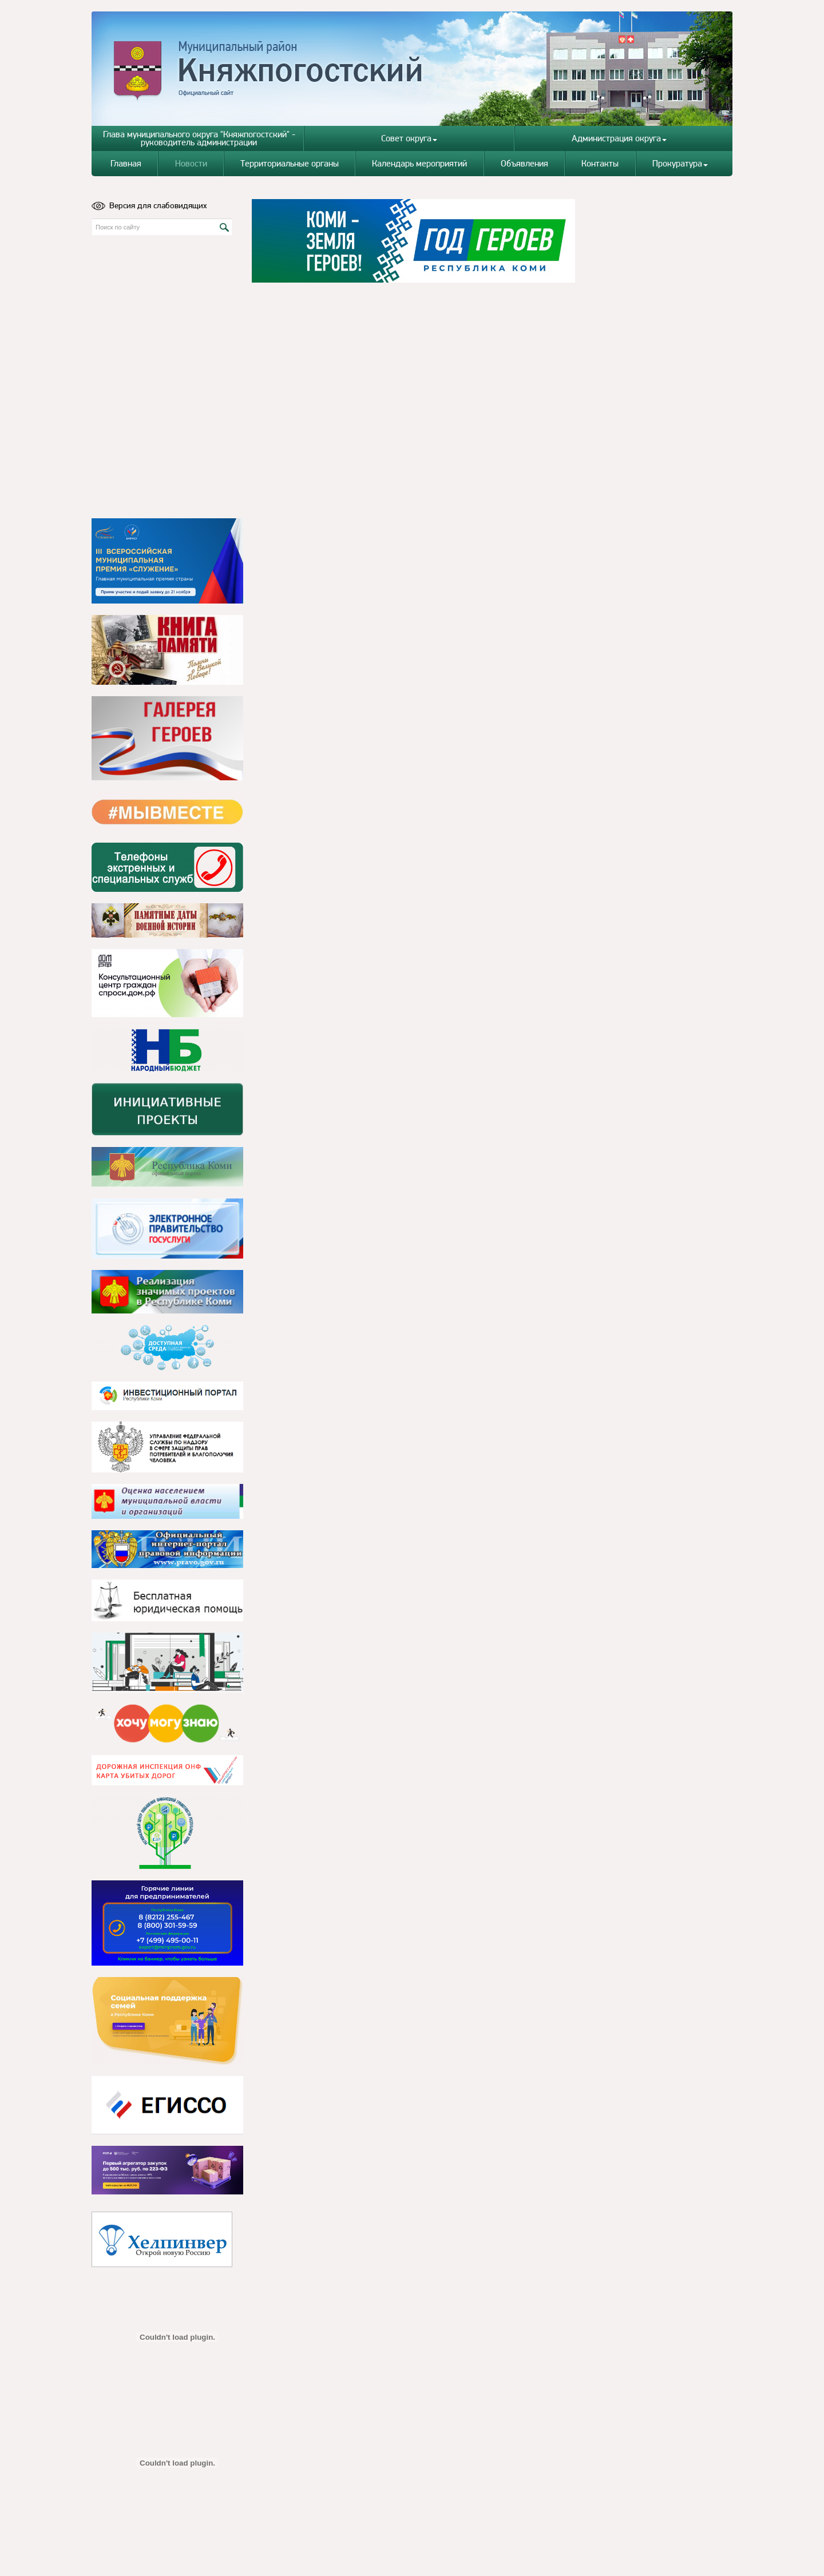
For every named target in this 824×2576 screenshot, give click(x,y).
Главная (125, 163)
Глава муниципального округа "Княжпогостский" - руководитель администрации (199, 138)
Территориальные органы (289, 163)
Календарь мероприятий (419, 163)
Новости (191, 163)
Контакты (600, 163)
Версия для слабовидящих (149, 205)
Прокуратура (680, 163)
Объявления (524, 163)
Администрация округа (619, 138)
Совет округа (409, 138)
